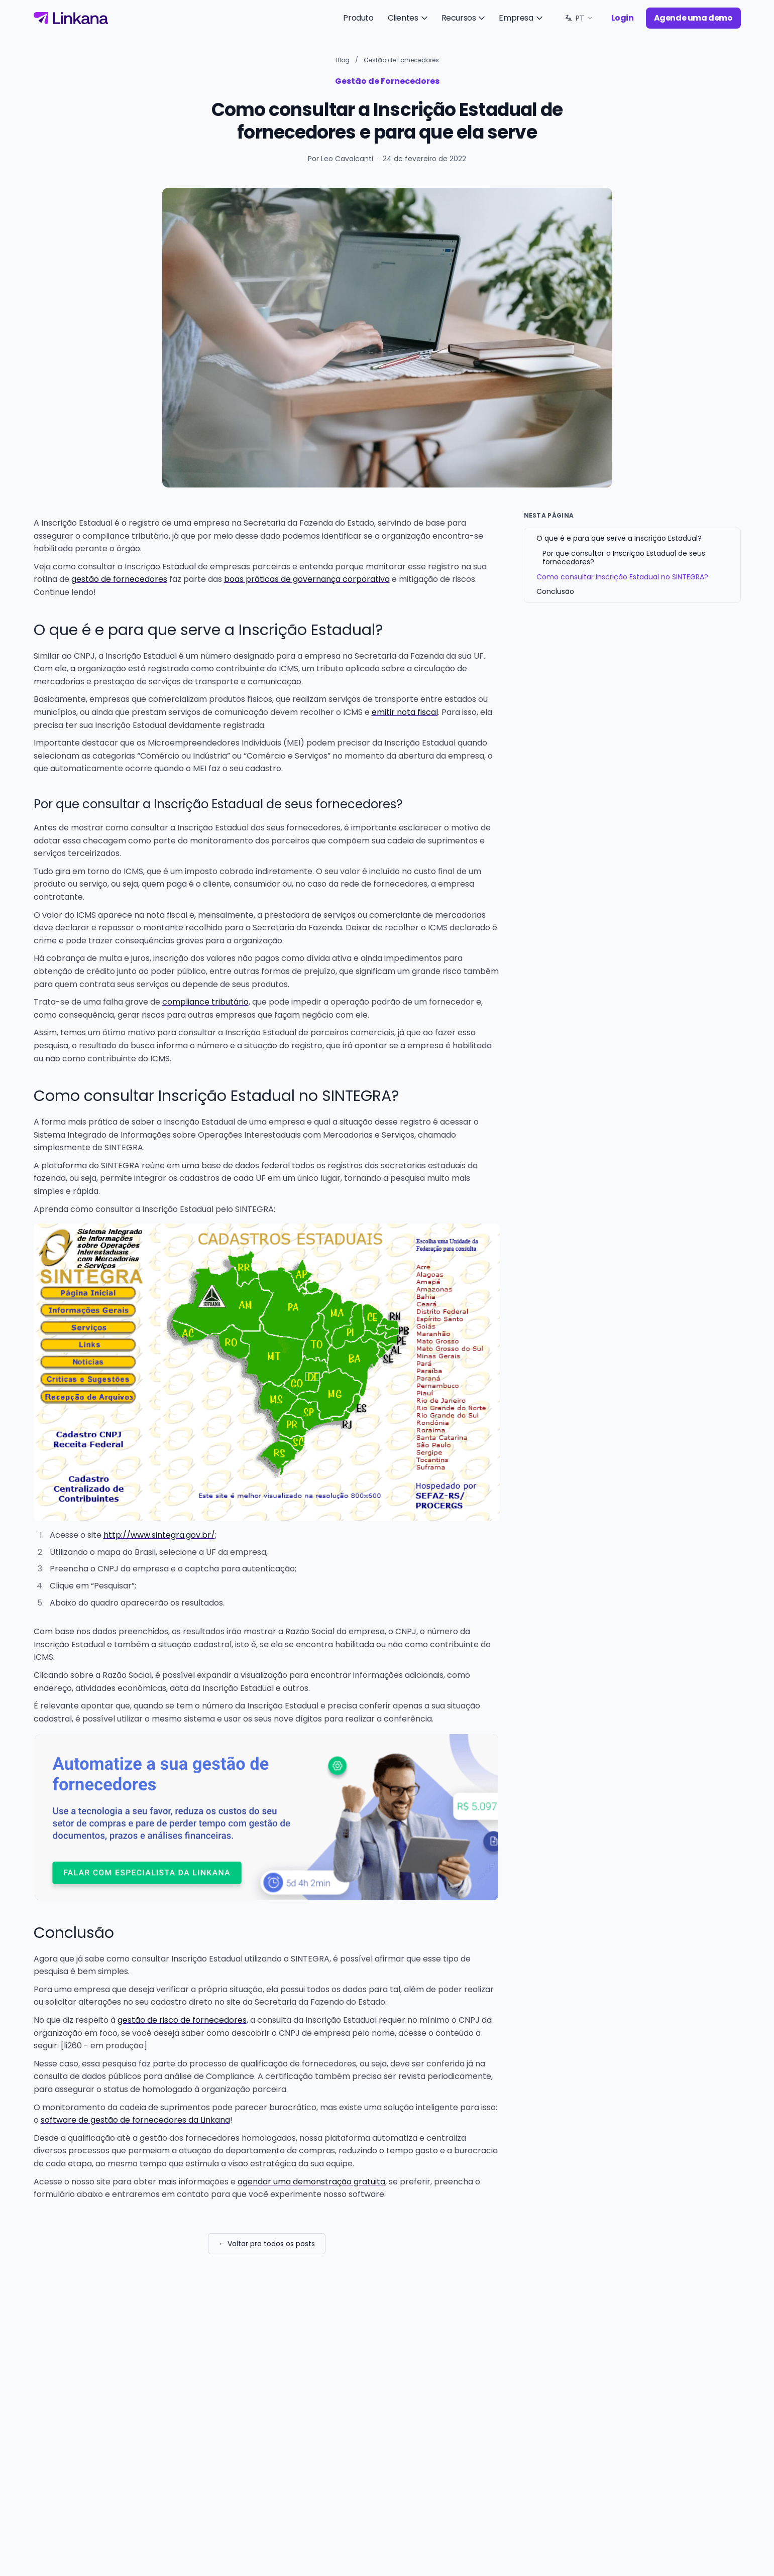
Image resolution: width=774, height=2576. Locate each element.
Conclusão (555, 591)
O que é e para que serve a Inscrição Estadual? (619, 538)
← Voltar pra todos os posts (266, 2244)
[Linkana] (71, 18)
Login (622, 18)
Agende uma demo (693, 18)
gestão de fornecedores (119, 579)
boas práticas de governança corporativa (307, 579)
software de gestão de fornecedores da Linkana (135, 2120)
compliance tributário (205, 1002)
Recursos (464, 18)
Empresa (521, 18)
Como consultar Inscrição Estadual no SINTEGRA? (622, 577)
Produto (358, 18)
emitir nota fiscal (405, 712)
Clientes (408, 18)
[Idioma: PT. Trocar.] (579, 18)
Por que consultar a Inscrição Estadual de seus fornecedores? (623, 557)
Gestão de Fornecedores (401, 60)
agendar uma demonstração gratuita (311, 2181)
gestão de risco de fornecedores (182, 2020)
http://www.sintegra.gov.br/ (159, 1535)
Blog (343, 60)
